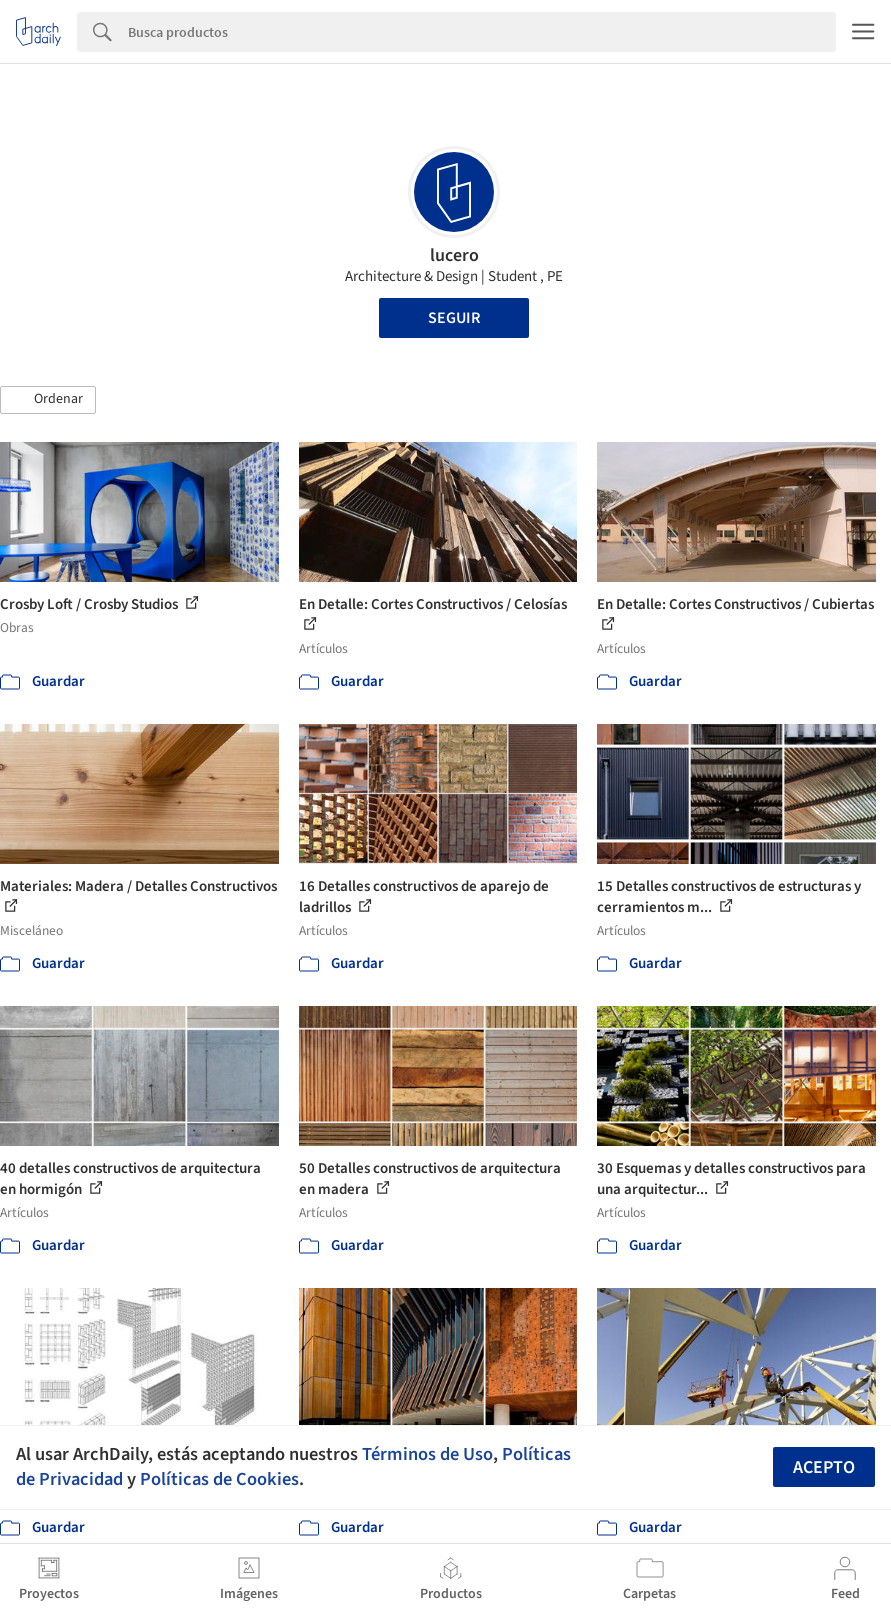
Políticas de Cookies (219, 1479)
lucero (454, 255)
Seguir (454, 318)
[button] (48, 400)
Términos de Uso (427, 1454)
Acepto (824, 1467)
